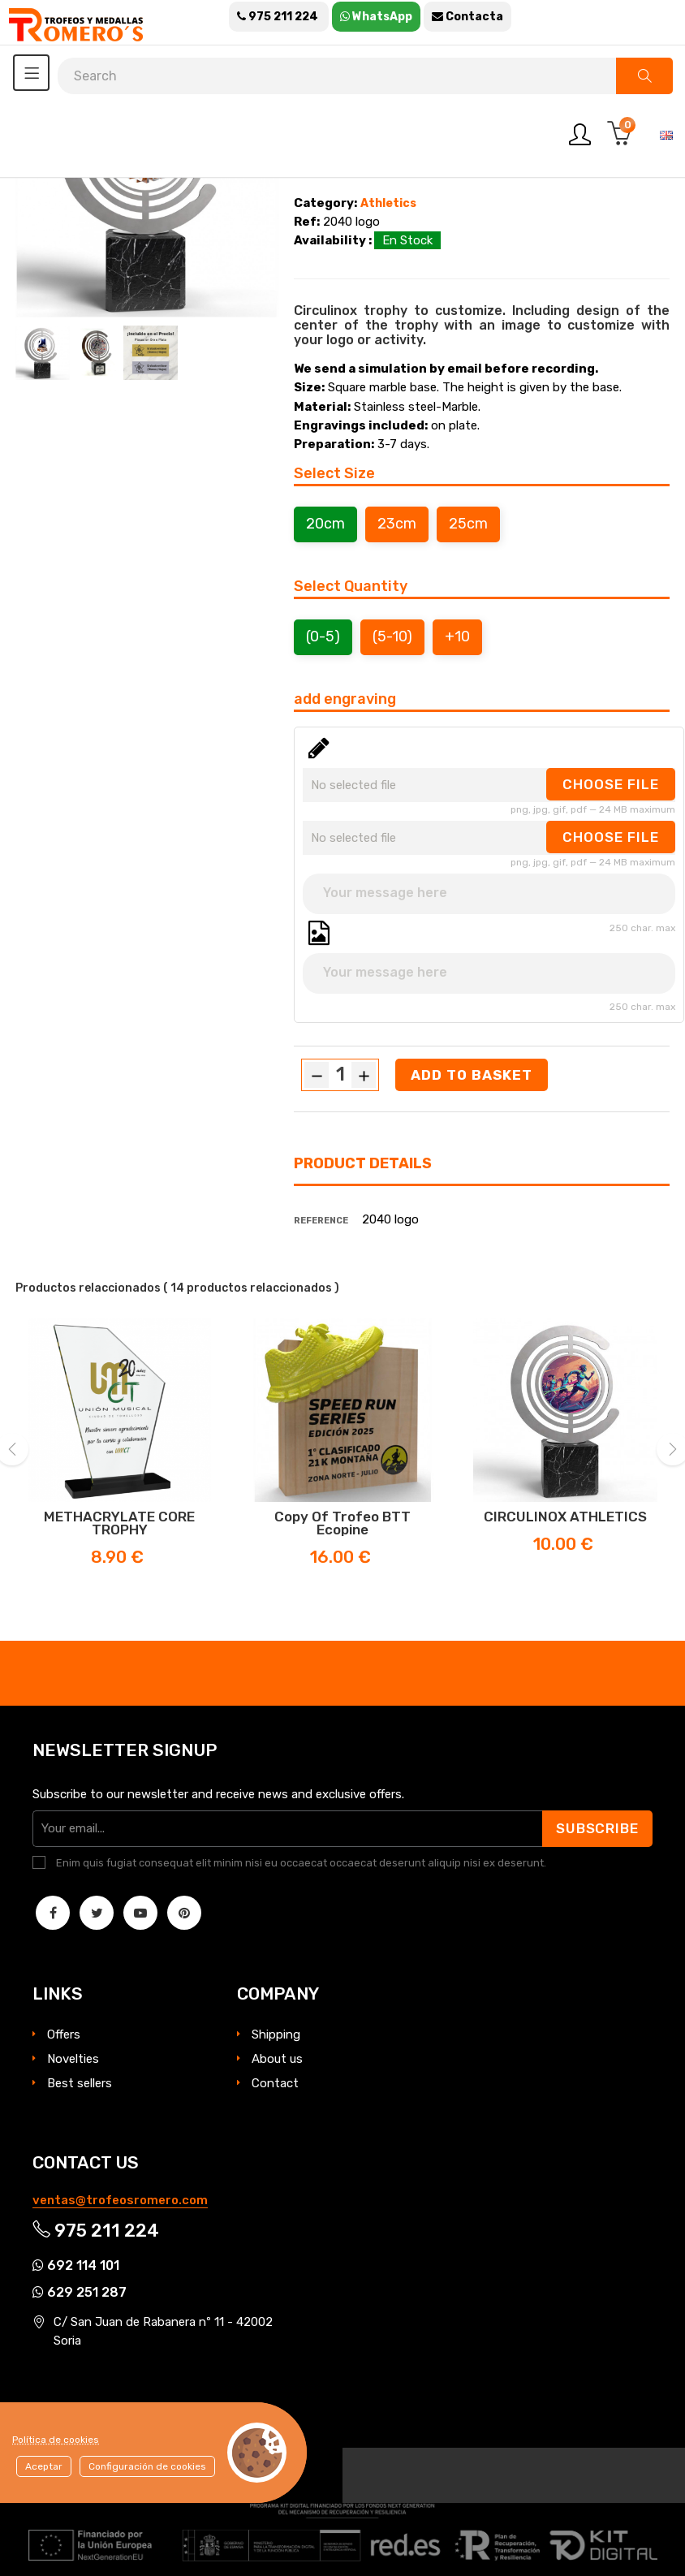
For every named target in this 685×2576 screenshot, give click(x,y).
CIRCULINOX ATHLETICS (565, 1516)
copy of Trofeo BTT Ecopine (342, 1523)
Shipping (276, 2034)
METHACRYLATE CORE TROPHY (119, 1523)
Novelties (73, 2059)
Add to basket (472, 1075)
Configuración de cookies (147, 2466)
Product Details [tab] (363, 1163)
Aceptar (43, 2466)
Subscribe (596, 1828)
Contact (275, 2083)
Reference (321, 1220)
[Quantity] (340, 1074)
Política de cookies (55, 2439)
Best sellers (79, 2083)
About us (277, 2059)
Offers (63, 2034)
